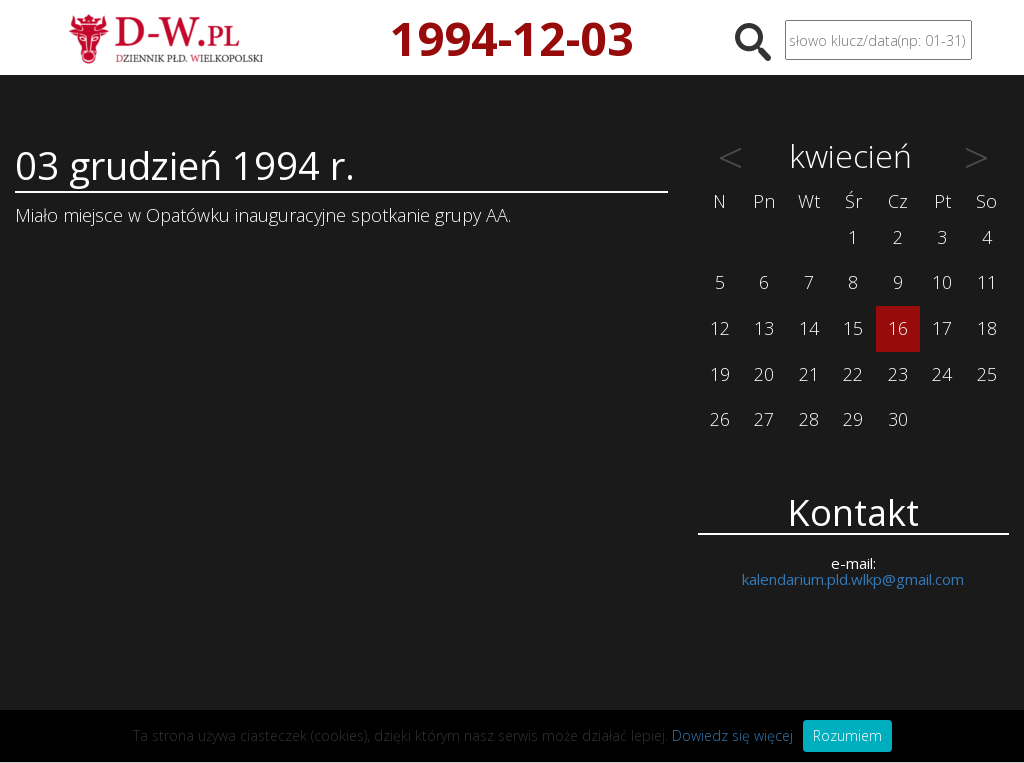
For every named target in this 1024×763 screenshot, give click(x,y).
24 (942, 374)
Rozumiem (847, 735)
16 (898, 328)
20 (764, 374)
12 (720, 328)
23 (898, 374)
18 (987, 328)
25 (987, 374)
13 (764, 328)
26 (720, 419)
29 (853, 419)
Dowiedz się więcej (732, 735)
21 (809, 374)
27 (764, 419)
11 (987, 282)
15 (853, 328)
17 (942, 328)
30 (898, 419)
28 (809, 419)
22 (853, 374)
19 (720, 374)
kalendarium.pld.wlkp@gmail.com (853, 579)
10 (942, 282)
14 (809, 328)
